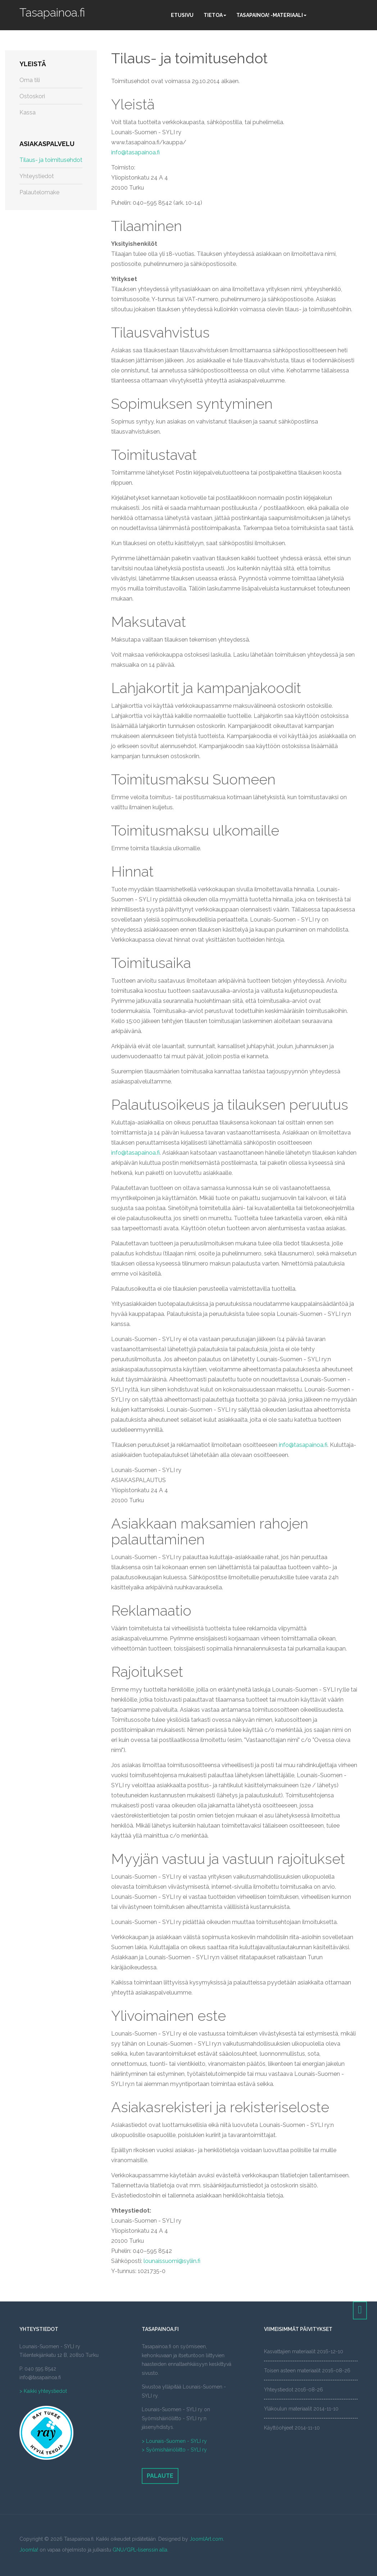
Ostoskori (32, 96)
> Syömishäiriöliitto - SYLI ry (174, 2450)
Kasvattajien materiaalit (289, 2351)
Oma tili (29, 80)
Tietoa (215, 15)
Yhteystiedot (36, 176)
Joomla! (28, 2550)
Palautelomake (39, 192)
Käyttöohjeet (278, 2428)
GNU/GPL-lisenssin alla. (140, 2550)
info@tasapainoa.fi (135, 152)
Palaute (160, 2475)
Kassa (27, 112)
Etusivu (182, 15)
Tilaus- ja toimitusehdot (189, 58)
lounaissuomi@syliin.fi (172, 2261)
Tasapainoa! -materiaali (271, 15)
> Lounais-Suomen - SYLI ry (174, 2441)
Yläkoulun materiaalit (288, 2409)
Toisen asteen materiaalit (292, 2370)
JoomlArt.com (206, 2539)
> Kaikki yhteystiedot (43, 2391)
